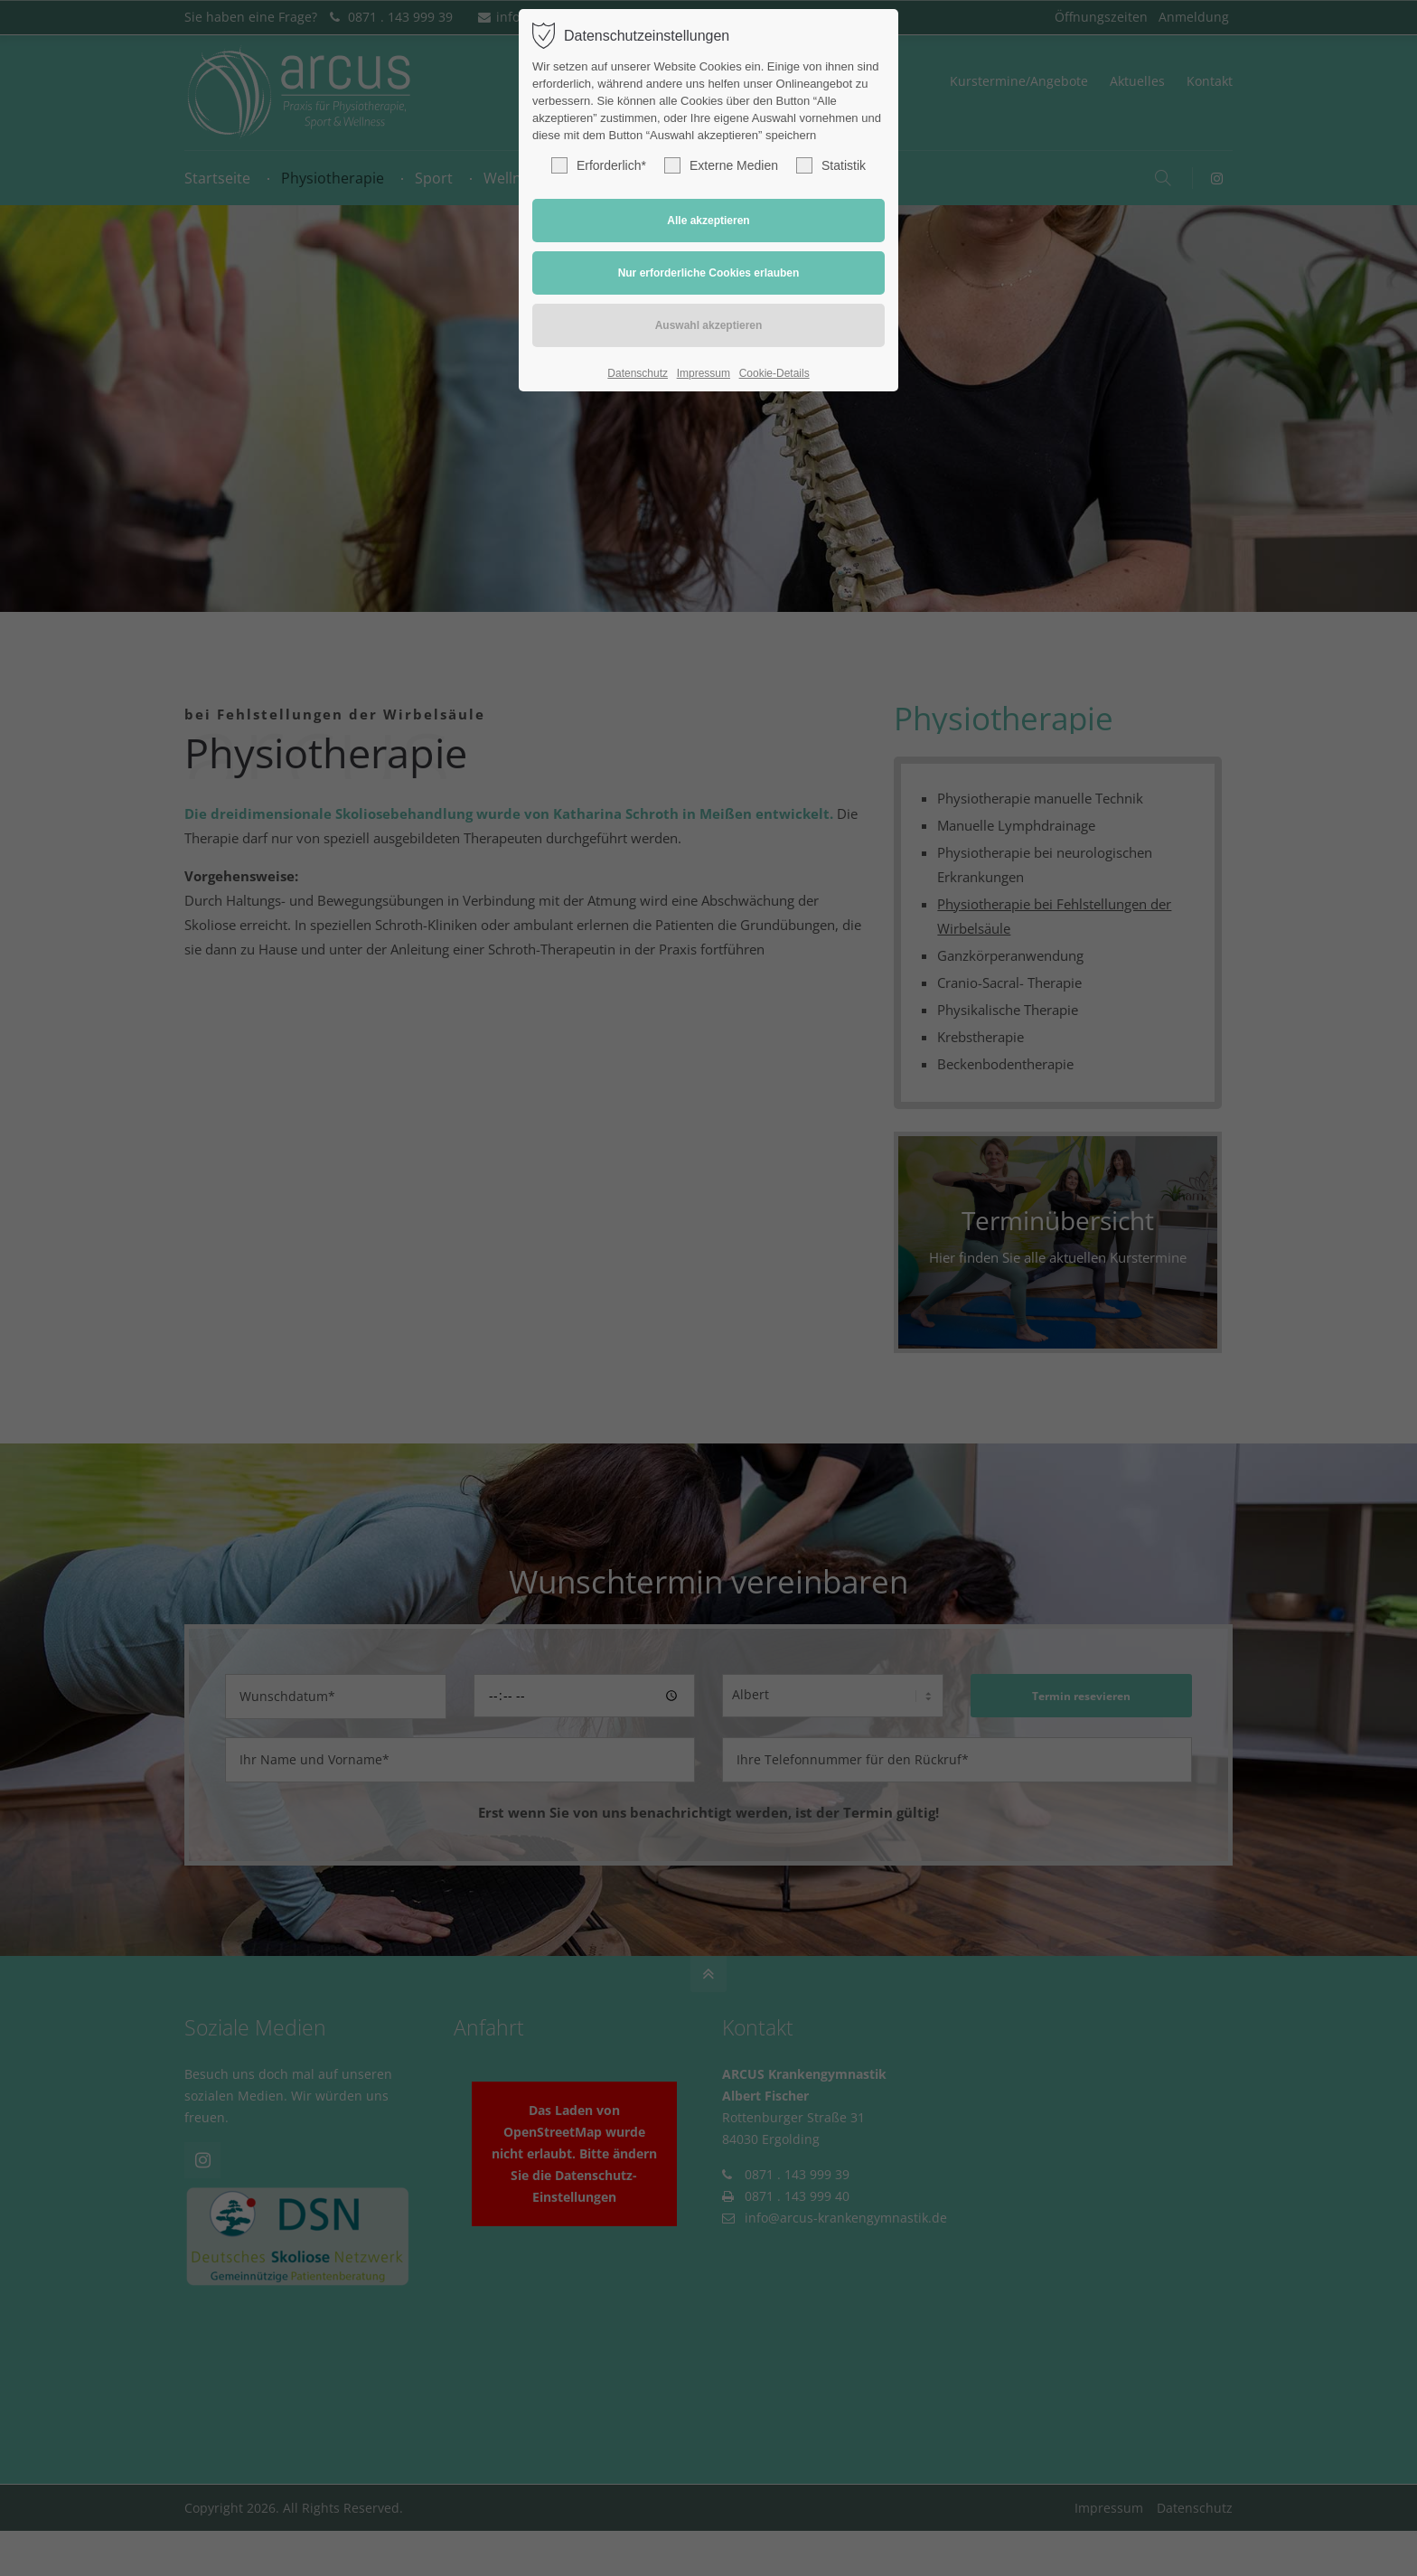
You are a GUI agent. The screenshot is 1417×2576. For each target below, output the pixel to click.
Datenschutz (637, 373)
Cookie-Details (774, 373)
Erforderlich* (598, 165)
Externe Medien (721, 165)
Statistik (831, 165)
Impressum (703, 373)
